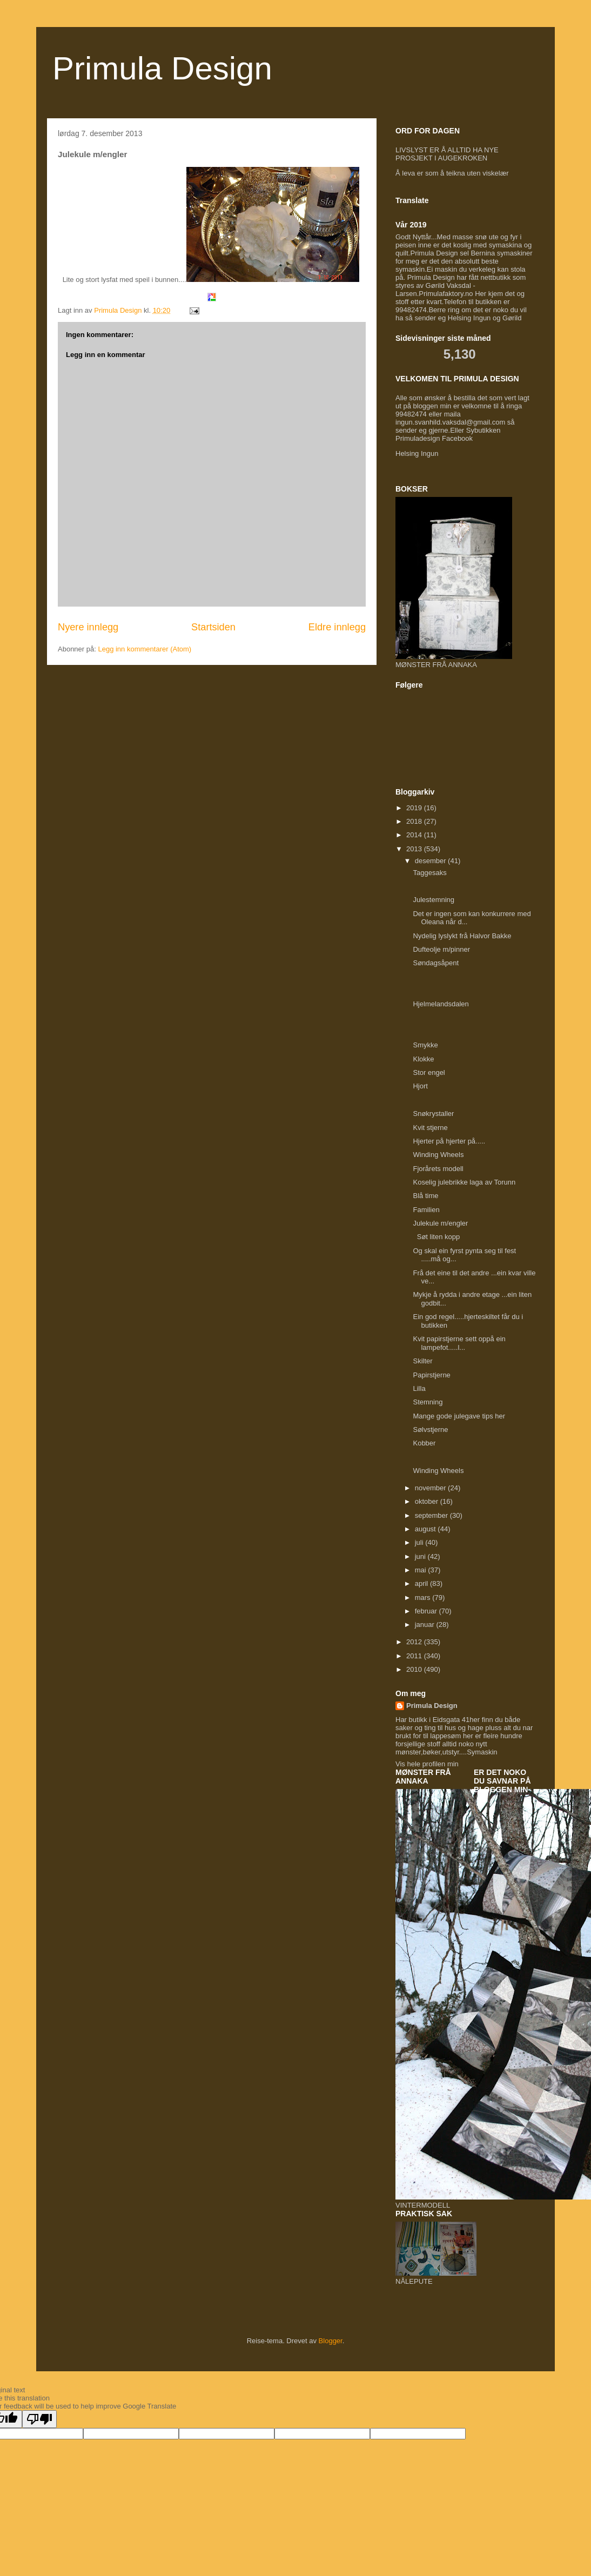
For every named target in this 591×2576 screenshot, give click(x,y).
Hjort (420, 1086)
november (431, 1488)
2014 (415, 835)
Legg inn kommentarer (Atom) (144, 649)
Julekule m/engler (440, 1223)
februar (427, 1611)
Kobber (424, 1443)
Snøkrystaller (433, 1113)
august (426, 1529)
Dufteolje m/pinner (441, 949)
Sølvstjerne (430, 1429)
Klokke (423, 1059)
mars (424, 1597)
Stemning (427, 1402)
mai (421, 1570)
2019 (415, 808)
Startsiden (213, 627)
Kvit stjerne (430, 1128)
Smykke (425, 1045)
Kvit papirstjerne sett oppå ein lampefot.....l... (459, 1343)
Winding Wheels (438, 1155)
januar (425, 1624)
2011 (415, 1656)
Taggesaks (429, 873)
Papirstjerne (431, 1375)
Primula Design (162, 68)
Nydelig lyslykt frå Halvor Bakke (463, 936)
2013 (415, 849)
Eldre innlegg (337, 627)
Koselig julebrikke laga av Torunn (464, 1182)
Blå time (425, 1196)
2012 (415, 1642)
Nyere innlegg (88, 627)
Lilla (419, 1388)
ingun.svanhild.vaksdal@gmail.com (450, 422)
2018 (415, 821)
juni (421, 1556)
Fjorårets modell (438, 1169)
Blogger (330, 2341)
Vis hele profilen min (427, 1764)
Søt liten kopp (436, 1237)
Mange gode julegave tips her (460, 1416)
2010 (415, 1669)
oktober (427, 1501)
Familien (426, 1210)
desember (431, 861)
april (422, 1583)
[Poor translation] (39, 2419)
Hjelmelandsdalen (440, 1004)
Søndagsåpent (436, 963)
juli (420, 1542)
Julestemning (433, 900)
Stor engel (429, 1072)
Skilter (422, 1361)
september (432, 1515)
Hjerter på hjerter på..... (449, 1141)
